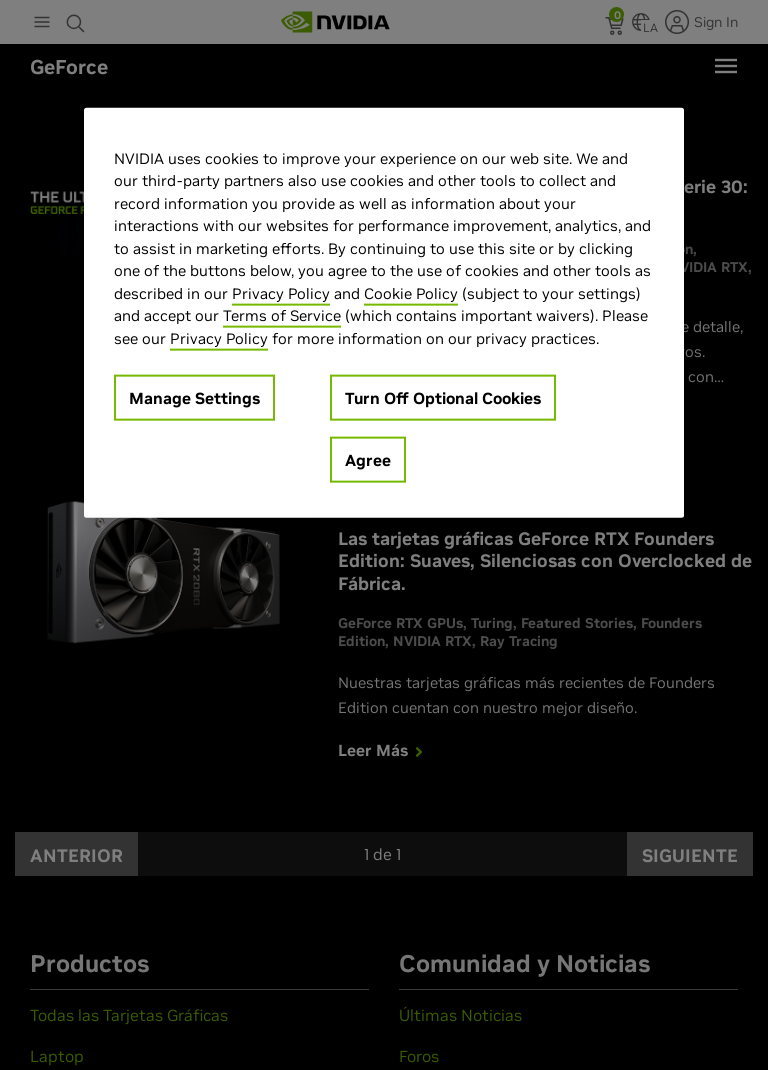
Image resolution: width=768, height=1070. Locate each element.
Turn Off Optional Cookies (443, 398)
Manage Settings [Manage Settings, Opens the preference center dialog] (194, 398)
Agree (368, 460)
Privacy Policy (281, 292)
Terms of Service (282, 315)
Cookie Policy (411, 292)
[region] (384, 312)
